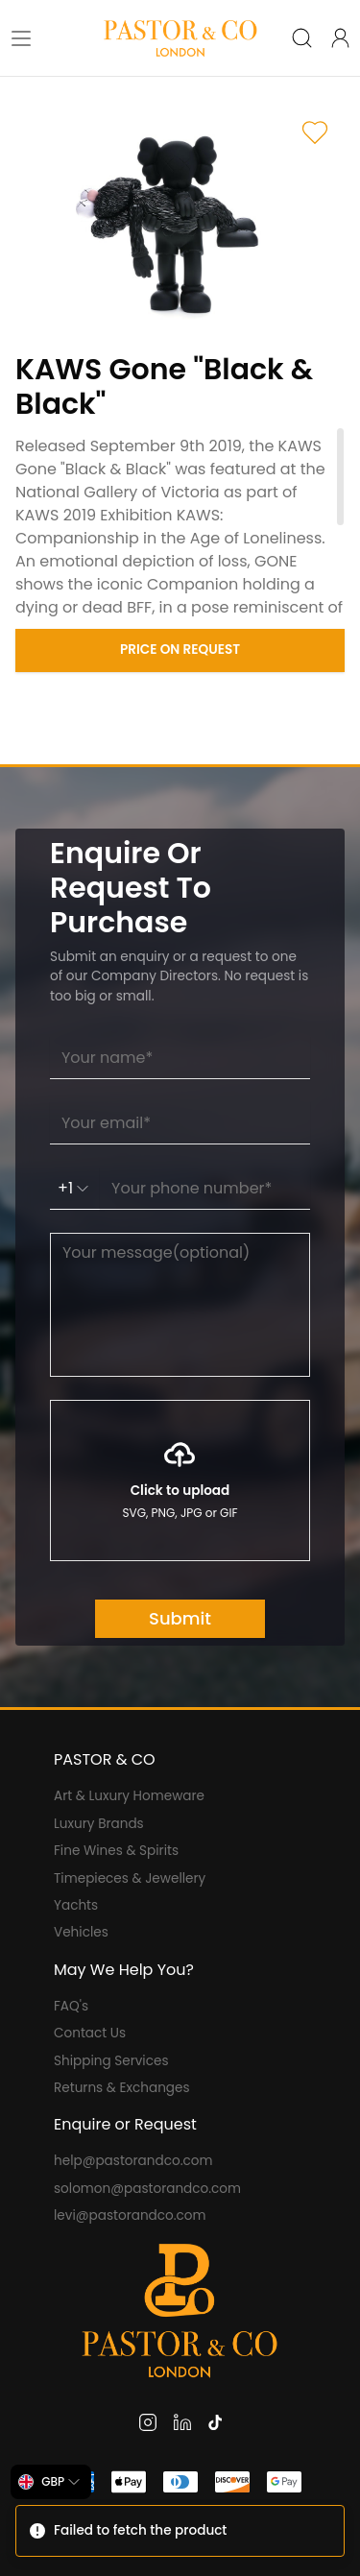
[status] (180, 2531)
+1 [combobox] (75, 1188)
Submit (180, 1618)
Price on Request (180, 649)
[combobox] (51, 2482)
